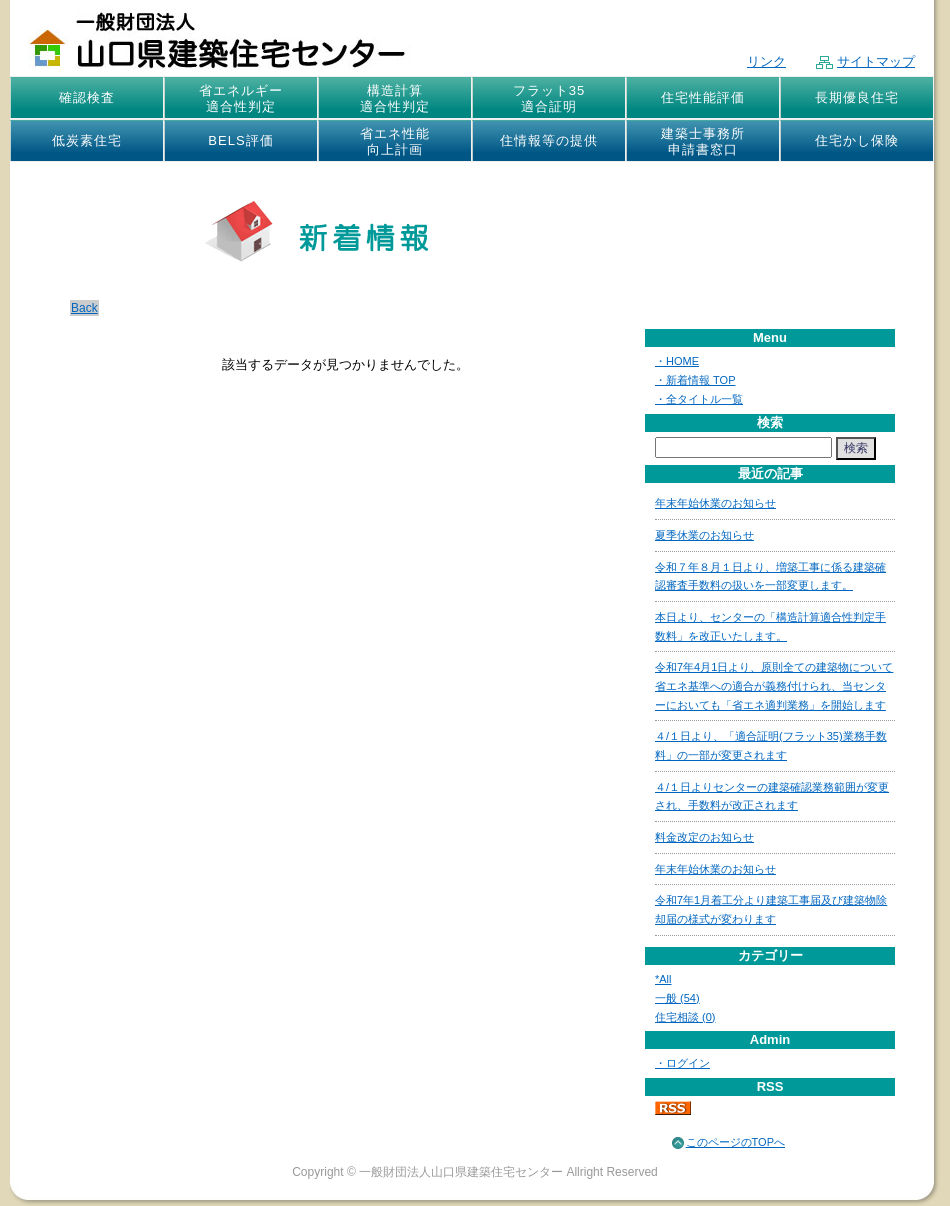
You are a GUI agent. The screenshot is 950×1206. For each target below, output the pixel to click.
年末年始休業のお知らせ (715, 503)
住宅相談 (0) (685, 1017)
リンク (766, 61)
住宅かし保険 (857, 140)
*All (663, 979)
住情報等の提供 (549, 140)
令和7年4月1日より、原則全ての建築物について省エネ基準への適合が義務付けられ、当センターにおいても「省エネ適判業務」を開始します (774, 685)
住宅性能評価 (703, 97)
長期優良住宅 (857, 97)
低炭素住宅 (87, 140)
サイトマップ (865, 61)
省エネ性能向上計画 (395, 141)
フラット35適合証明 (549, 98)
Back (84, 308)
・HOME (677, 361)
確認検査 (87, 97)
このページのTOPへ (735, 1142)
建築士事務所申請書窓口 (703, 141)
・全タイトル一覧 (699, 399)
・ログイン (682, 1063)
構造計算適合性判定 (395, 98)
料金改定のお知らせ (704, 837)
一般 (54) (677, 998)
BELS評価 (240, 140)
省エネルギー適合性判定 (241, 98)
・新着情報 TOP (695, 380)
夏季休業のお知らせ (704, 535)
